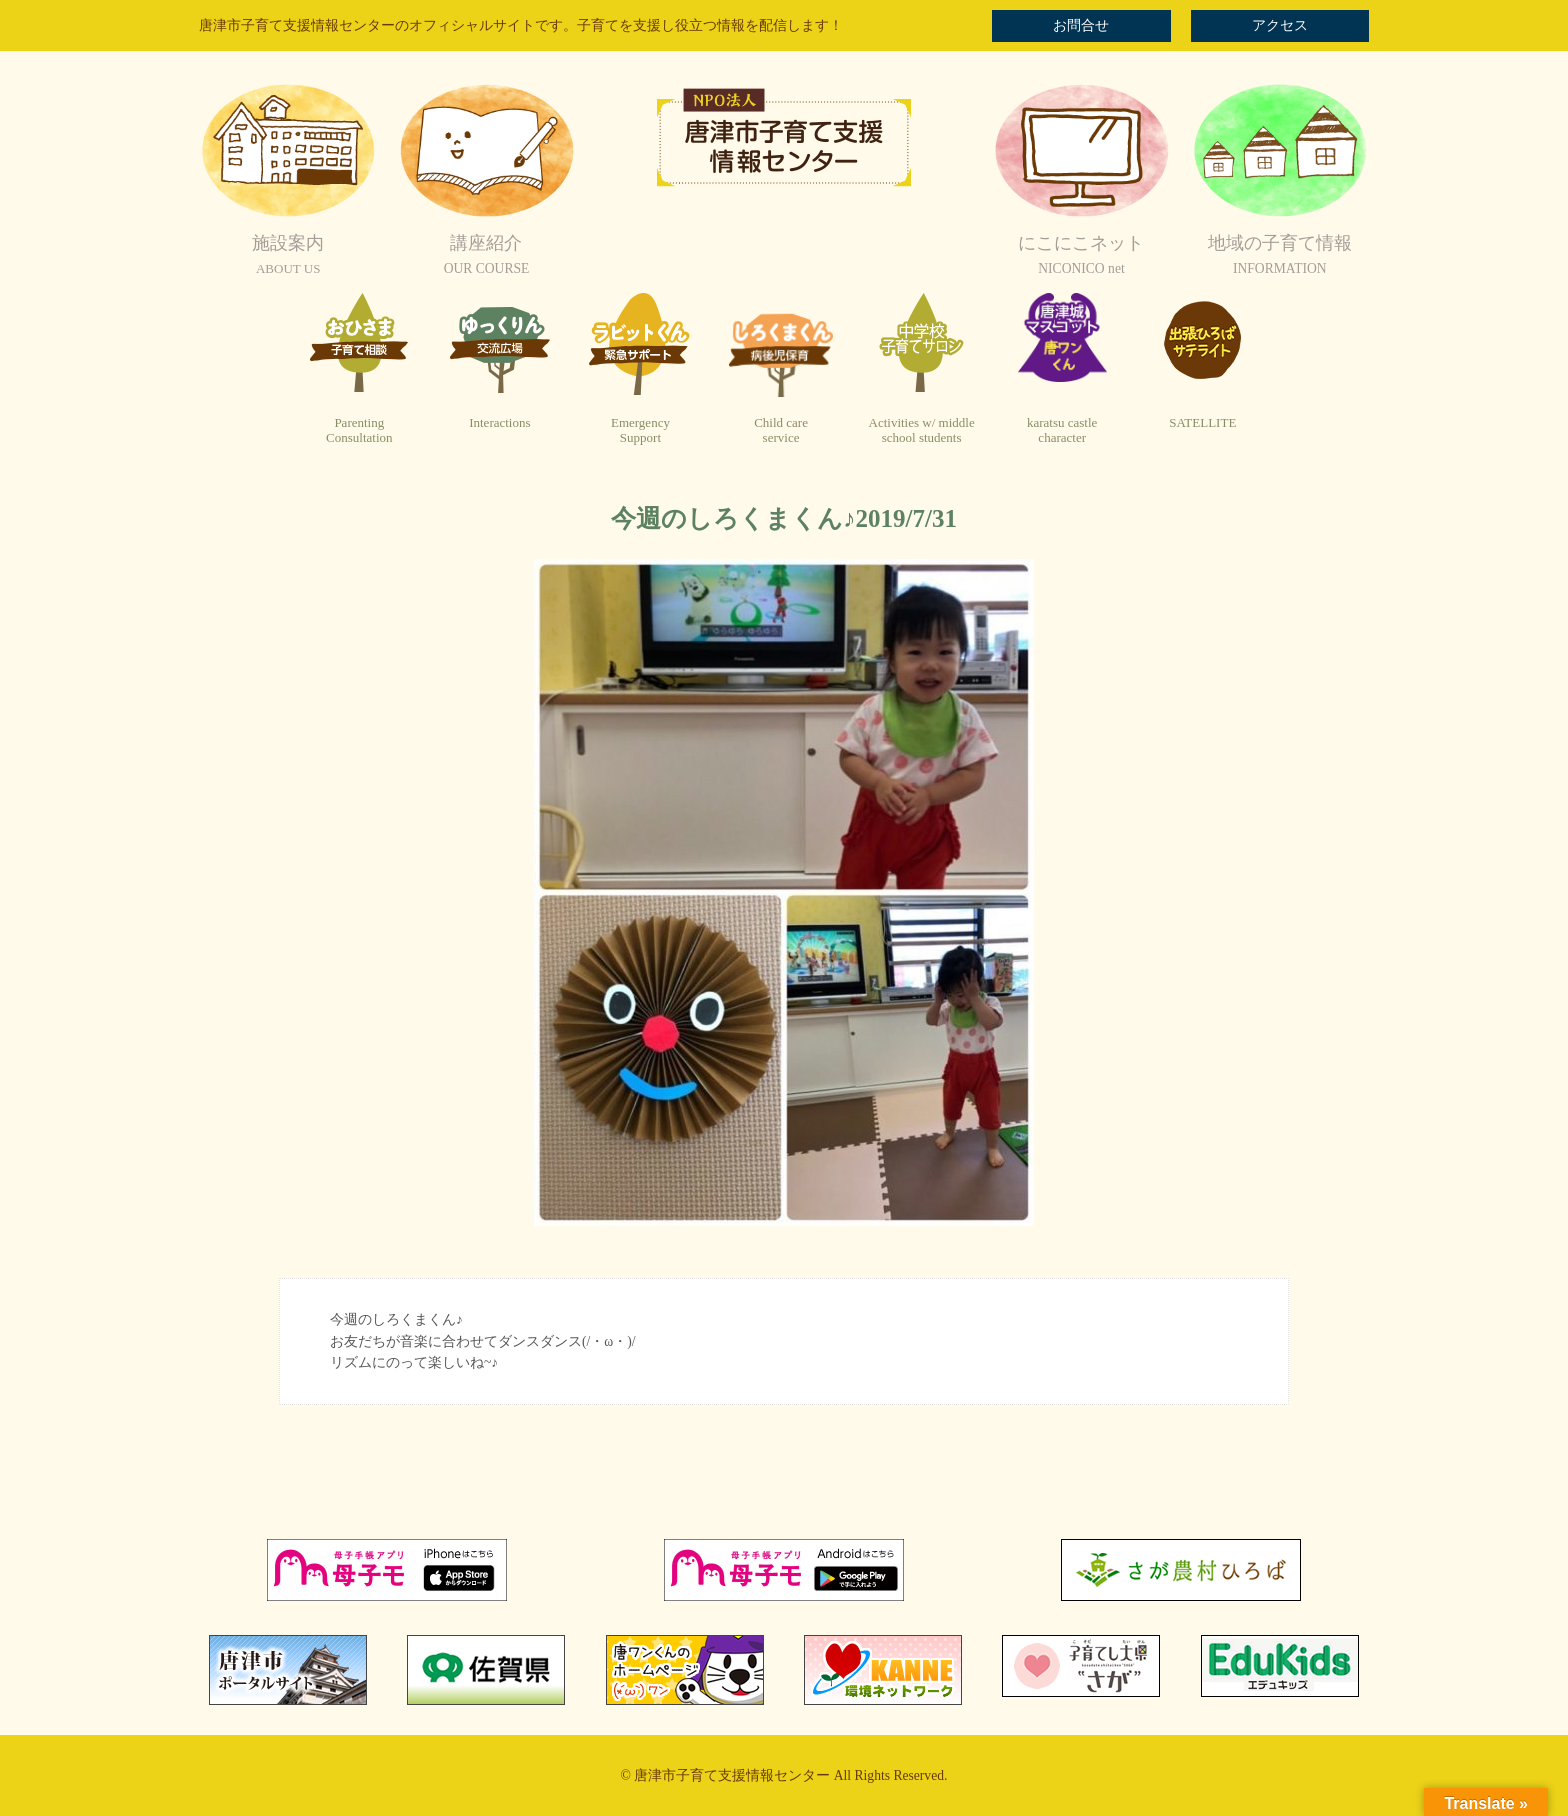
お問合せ (1081, 25)
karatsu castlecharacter (1062, 430)
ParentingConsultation (359, 430)
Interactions (499, 422)
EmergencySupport (640, 430)
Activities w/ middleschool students (922, 430)
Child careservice (781, 430)
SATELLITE (1202, 422)
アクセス (1280, 25)
